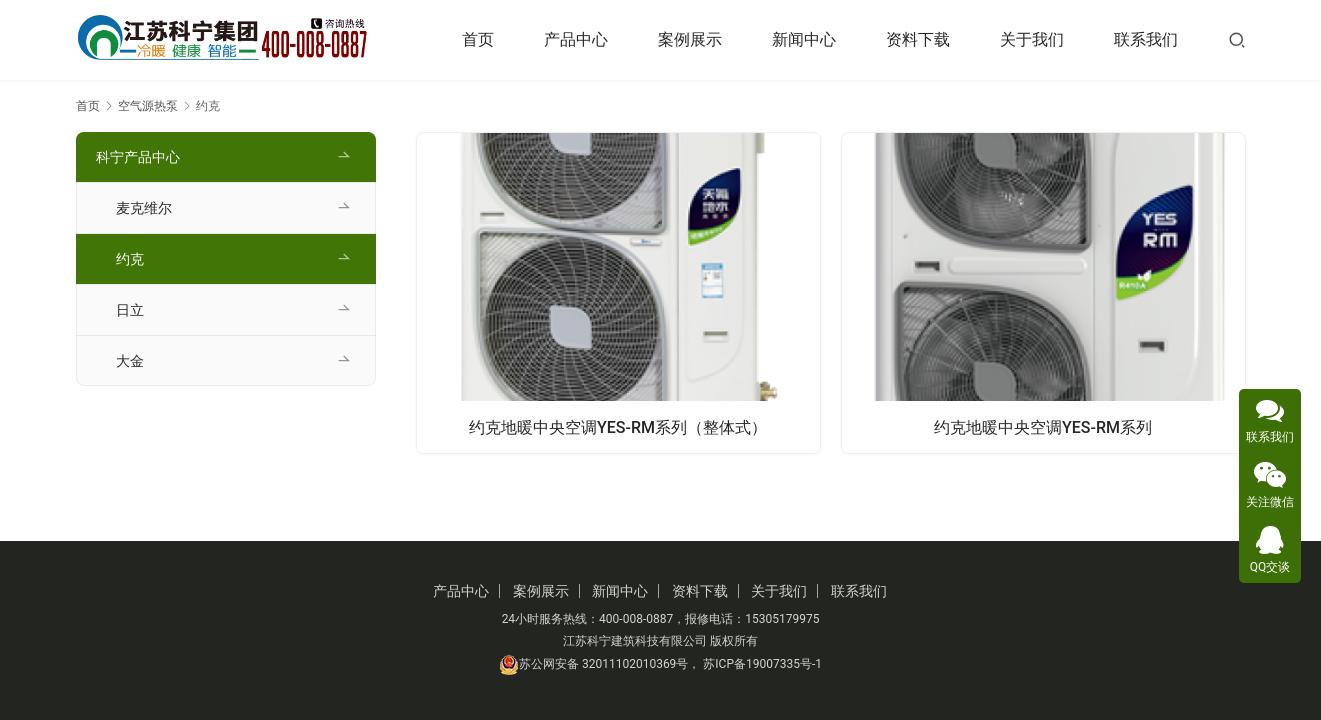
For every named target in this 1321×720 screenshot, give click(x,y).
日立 (130, 310)
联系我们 (1146, 39)
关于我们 (1032, 39)
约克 (130, 259)
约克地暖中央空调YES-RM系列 (1043, 425)
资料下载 (918, 39)
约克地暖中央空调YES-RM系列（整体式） (618, 425)
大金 (130, 361)
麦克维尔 (144, 208)
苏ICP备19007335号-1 (762, 664)
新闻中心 (804, 39)
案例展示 (690, 39)
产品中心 (576, 39)
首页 (478, 39)
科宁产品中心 (138, 157)
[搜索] (1237, 39)
